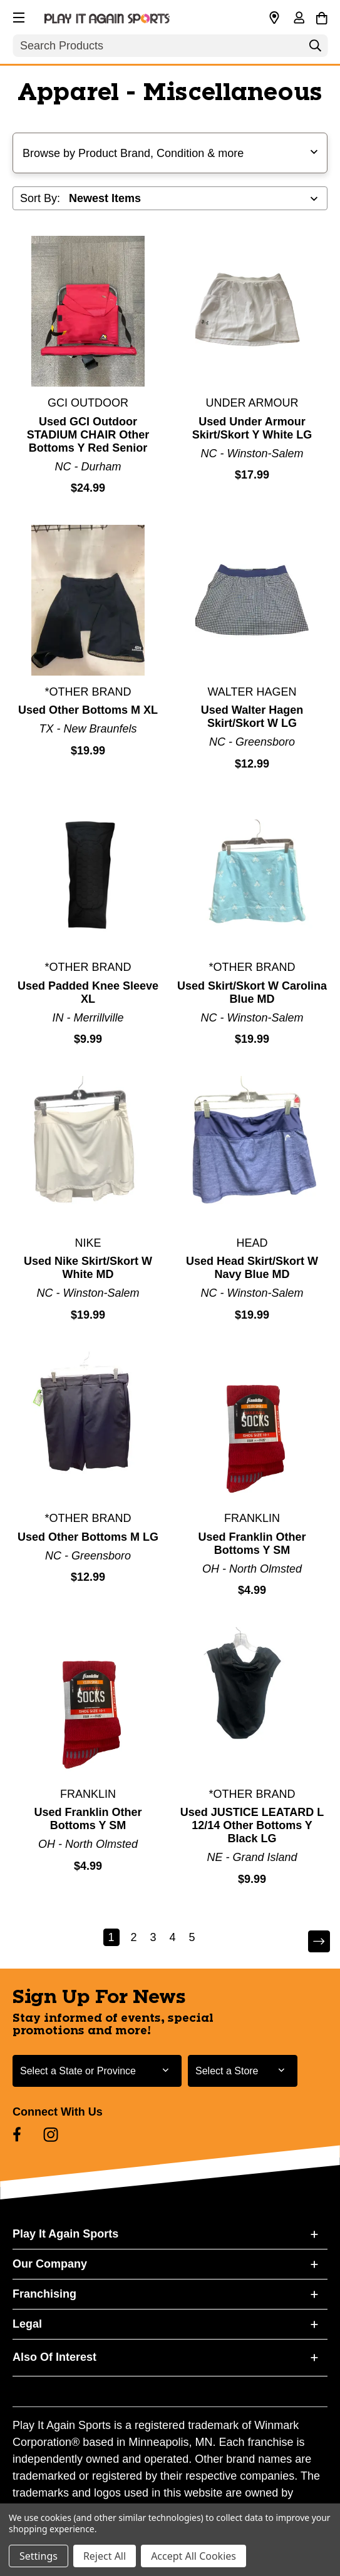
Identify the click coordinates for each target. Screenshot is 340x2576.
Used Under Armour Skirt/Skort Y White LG (252, 428)
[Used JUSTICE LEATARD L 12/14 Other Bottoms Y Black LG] (252, 1702)
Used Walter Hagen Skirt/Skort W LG (252, 716)
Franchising (44, 2294)
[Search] (315, 48)
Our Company (50, 2264)
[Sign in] (298, 18)
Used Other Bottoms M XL (88, 710)
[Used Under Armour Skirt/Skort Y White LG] (252, 311)
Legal (27, 2324)
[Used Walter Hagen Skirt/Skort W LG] (252, 600)
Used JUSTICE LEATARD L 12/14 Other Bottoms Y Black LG (252, 1825)
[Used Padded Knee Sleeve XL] (88, 875)
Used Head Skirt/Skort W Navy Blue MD (252, 1267)
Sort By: (40, 198)
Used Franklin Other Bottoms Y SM (252, 1543)
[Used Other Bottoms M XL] (88, 600)
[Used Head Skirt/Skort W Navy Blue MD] (252, 1151)
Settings (38, 2556)
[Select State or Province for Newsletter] (97, 2071)
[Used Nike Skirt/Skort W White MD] (88, 1151)
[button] (17, 15)
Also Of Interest (54, 2357)
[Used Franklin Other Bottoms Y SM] (252, 1426)
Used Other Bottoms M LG (88, 1537)
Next (317, 1941)
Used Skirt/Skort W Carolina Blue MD (252, 992)
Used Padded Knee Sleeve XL (88, 992)
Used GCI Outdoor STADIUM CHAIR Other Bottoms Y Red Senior (88, 434)
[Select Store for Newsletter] (242, 2071)
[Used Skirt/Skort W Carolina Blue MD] (252, 875)
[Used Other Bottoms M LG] (88, 1426)
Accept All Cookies (193, 2556)
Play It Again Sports (65, 2234)
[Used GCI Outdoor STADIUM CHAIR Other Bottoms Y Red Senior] (88, 311)
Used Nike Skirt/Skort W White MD (88, 1267)
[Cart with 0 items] (321, 16)
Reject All (104, 2556)
